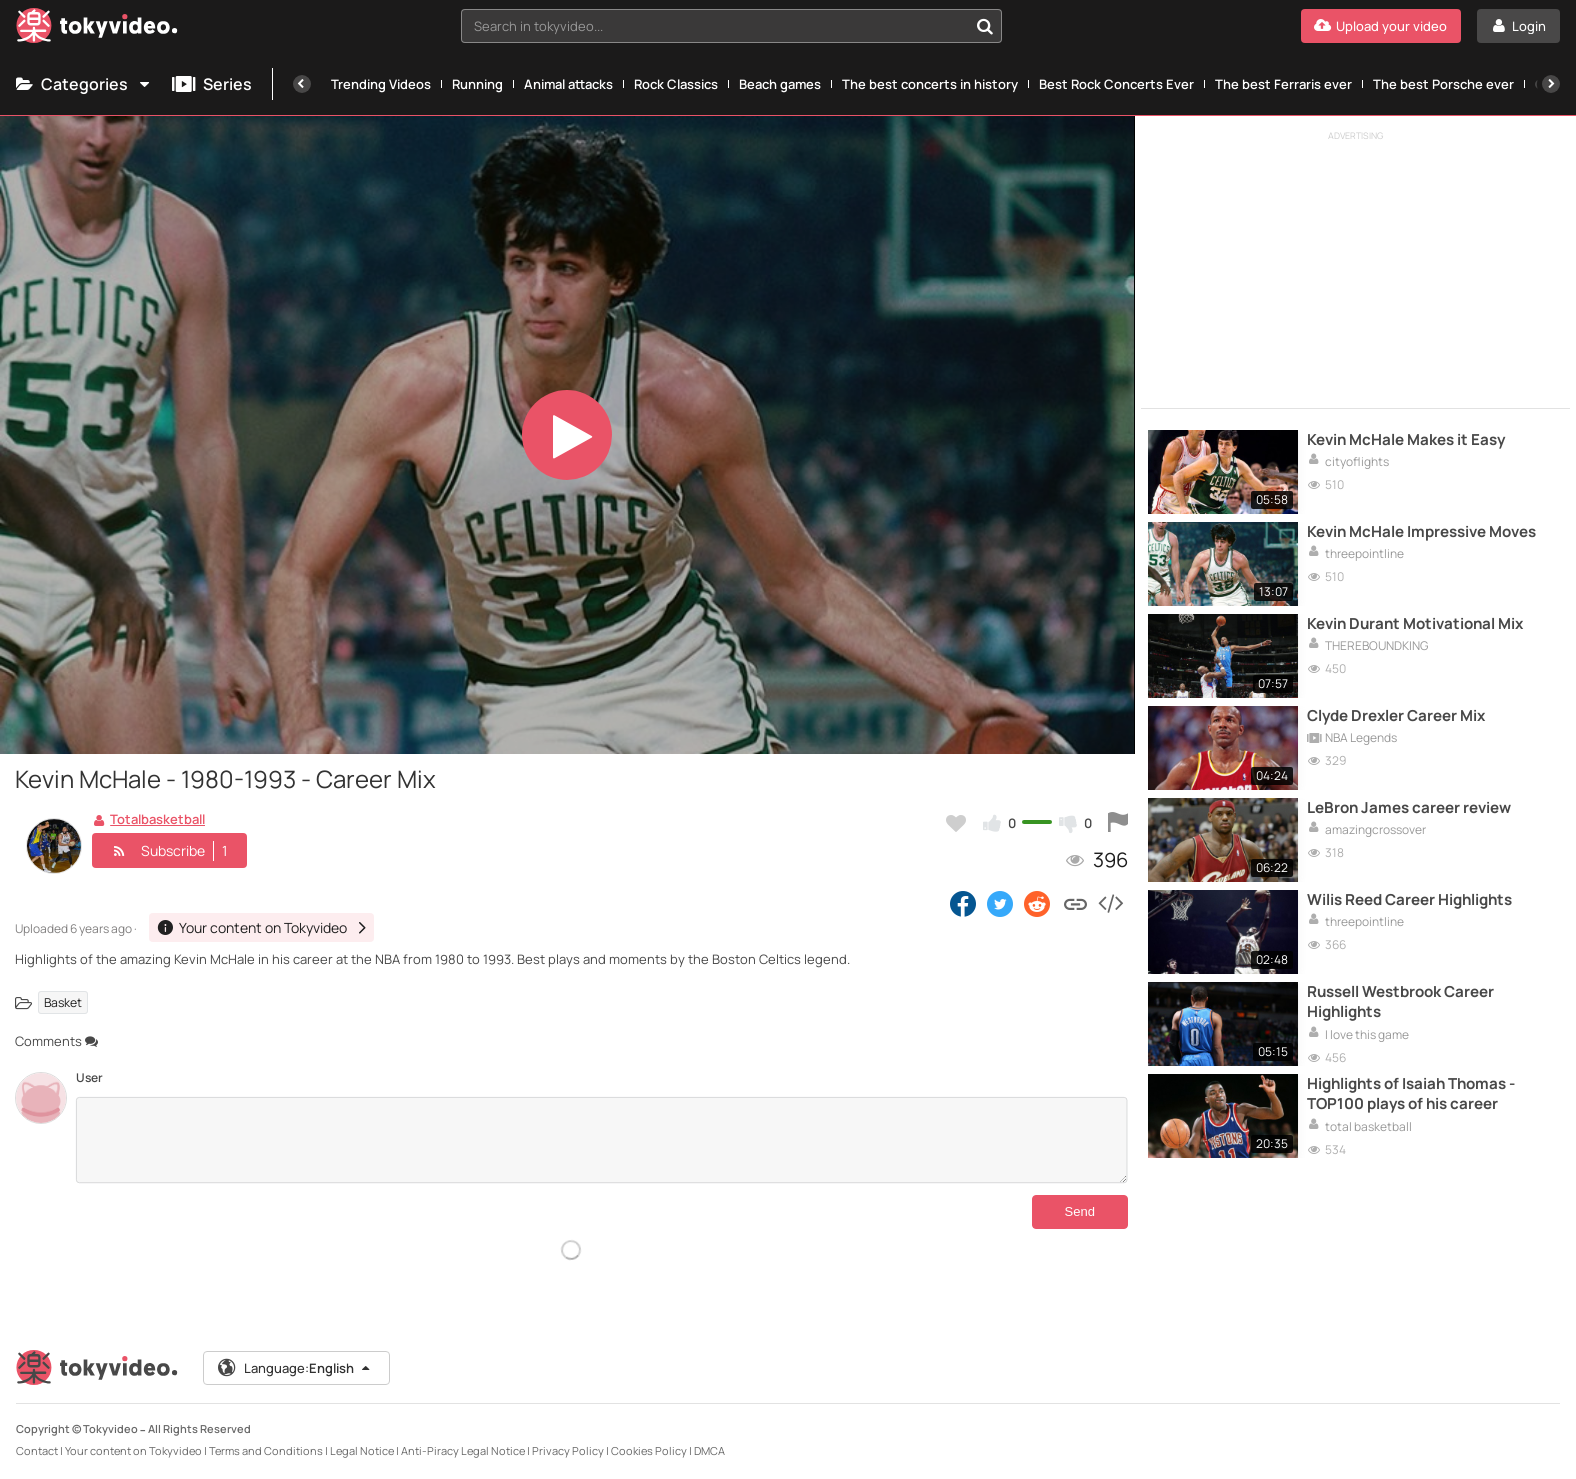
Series (212, 84)
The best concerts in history (930, 84)
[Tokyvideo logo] (97, 29)
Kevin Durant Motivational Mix (1415, 624)
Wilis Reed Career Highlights (1409, 900)
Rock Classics (676, 84)
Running (477, 84)
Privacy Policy (568, 1450)
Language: (295, 1368)
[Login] (1518, 26)
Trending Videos (381, 84)
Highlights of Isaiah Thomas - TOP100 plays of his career (1411, 1094)
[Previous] (302, 84)
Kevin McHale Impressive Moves (1421, 532)
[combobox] (731, 26)
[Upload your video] (1381, 26)
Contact (37, 1450)
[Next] (1551, 84)
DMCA (709, 1450)
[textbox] (714, 26)
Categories (84, 84)
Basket (63, 1002)
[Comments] (601, 1140)
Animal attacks (568, 84)
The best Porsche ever (1443, 84)
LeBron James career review (1409, 808)
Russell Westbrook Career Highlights (1400, 1002)
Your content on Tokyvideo (133, 1450)
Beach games (780, 84)
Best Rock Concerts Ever (1116, 84)
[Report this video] (1118, 823)
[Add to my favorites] (956, 823)
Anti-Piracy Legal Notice (463, 1450)
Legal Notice (362, 1450)
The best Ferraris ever (1283, 84)
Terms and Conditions (266, 1450)
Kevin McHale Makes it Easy (1406, 440)
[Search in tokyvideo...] (985, 26)
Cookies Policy (649, 1450)
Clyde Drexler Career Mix (1396, 716)
